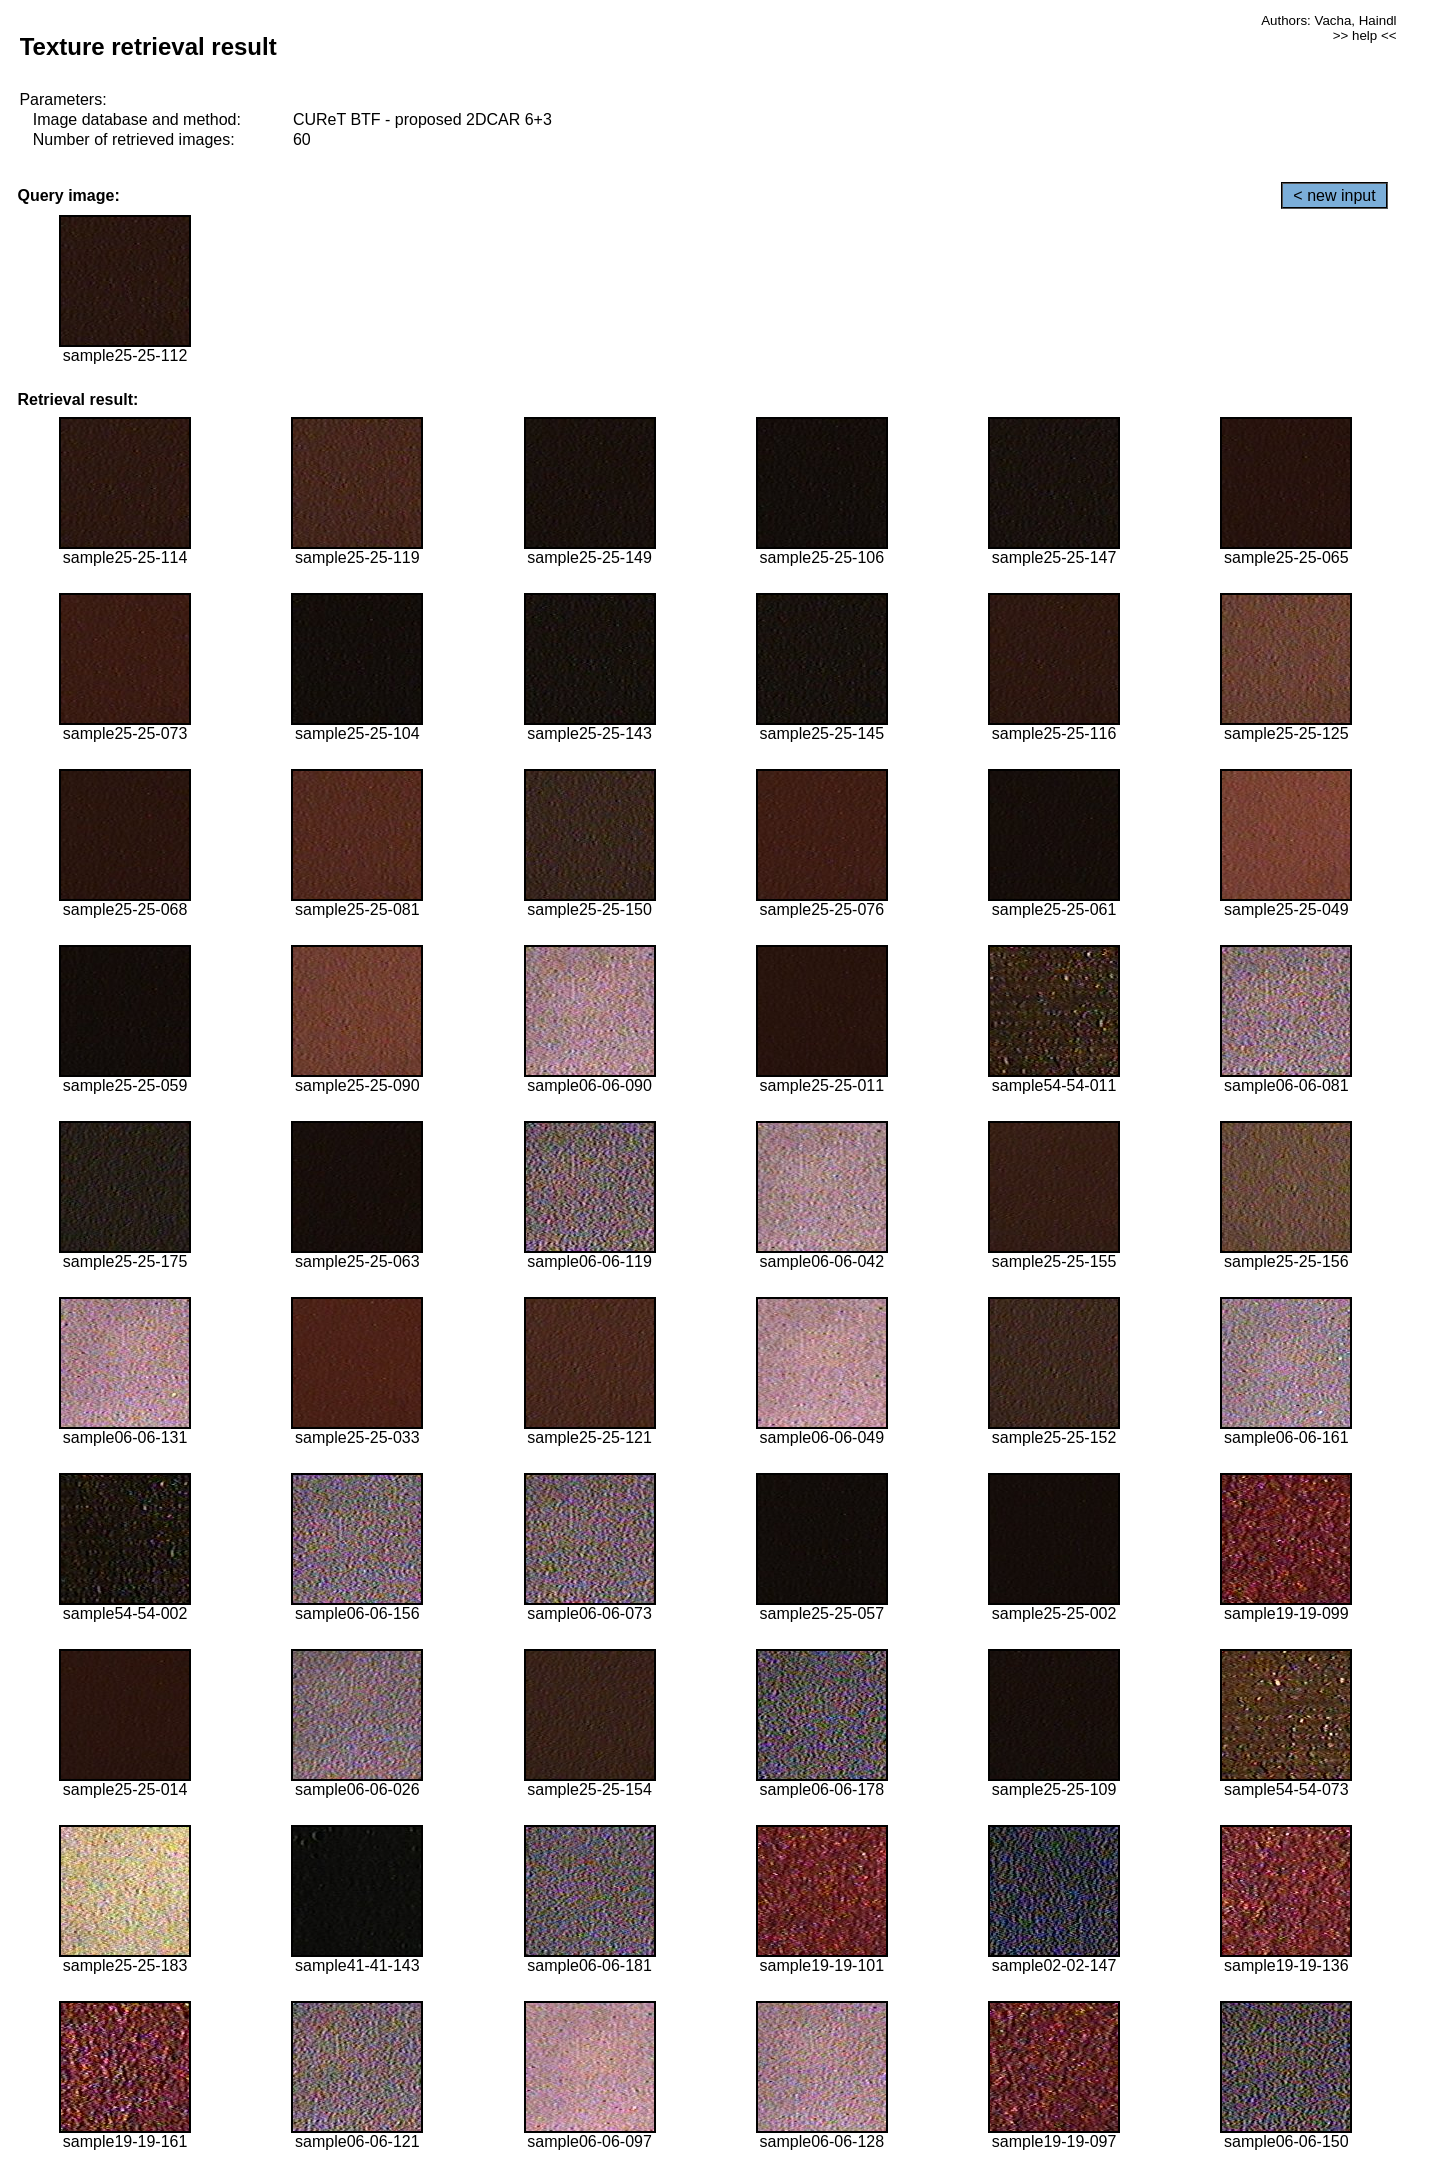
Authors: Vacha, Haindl (1328, 20)
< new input (1334, 195)
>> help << (1365, 35)
